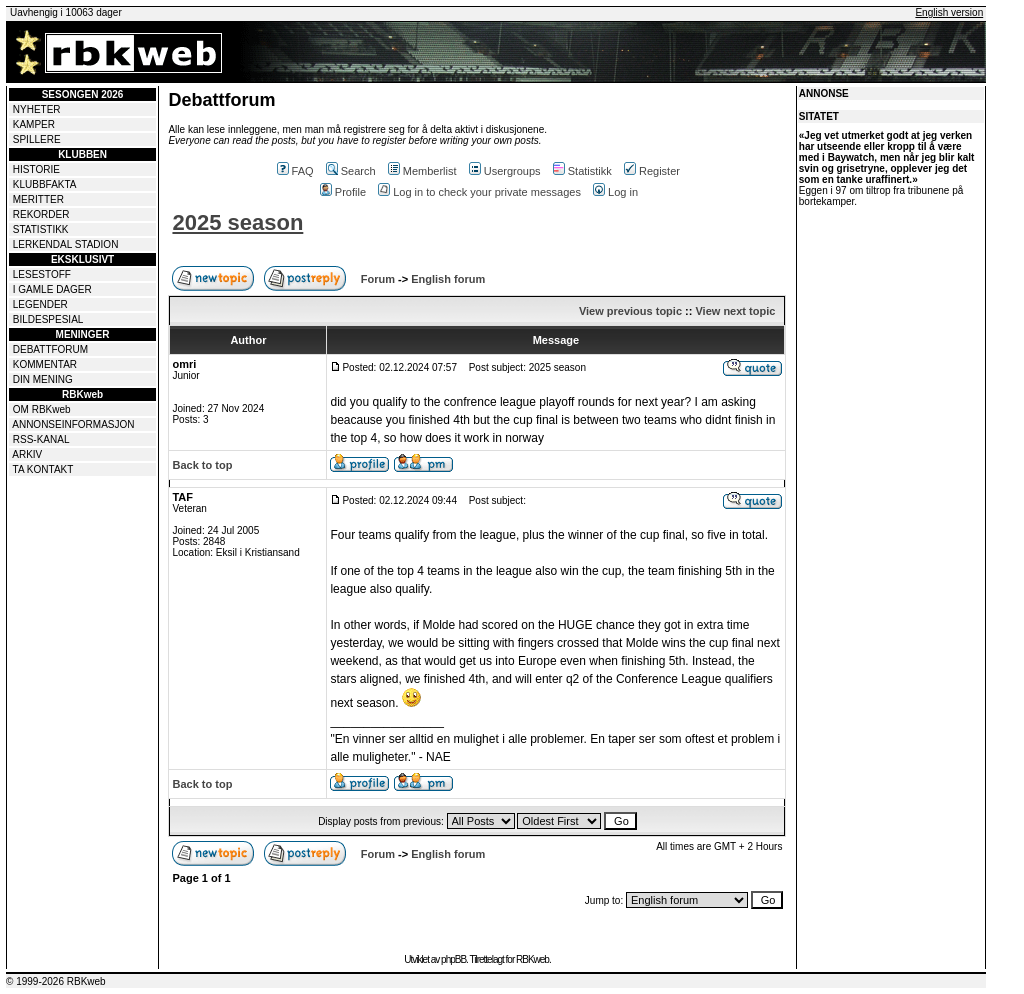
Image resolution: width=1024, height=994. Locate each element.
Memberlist (422, 171)
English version (949, 12)
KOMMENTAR (45, 364)
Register (652, 171)
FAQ (295, 171)
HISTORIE (36, 169)
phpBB (453, 959)
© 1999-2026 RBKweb (56, 981)
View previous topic (630, 311)
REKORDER (41, 214)
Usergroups (505, 171)
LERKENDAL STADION (66, 244)
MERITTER (38, 199)
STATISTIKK (41, 229)
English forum (448, 279)
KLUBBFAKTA (45, 184)
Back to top (202, 465)
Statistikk (582, 171)
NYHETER (37, 109)
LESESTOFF (42, 274)
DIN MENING (43, 379)
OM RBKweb (42, 409)
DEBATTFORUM (50, 349)
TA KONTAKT (43, 469)
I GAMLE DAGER (52, 289)
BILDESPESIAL (48, 319)
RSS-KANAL (41, 439)
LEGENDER (40, 304)
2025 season (237, 222)
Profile (343, 192)
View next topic (735, 311)
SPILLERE (37, 139)
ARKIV (27, 454)
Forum (378, 279)
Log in (615, 192)
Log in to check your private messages (479, 192)
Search (351, 171)
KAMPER (34, 124)
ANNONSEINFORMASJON (73, 424)
